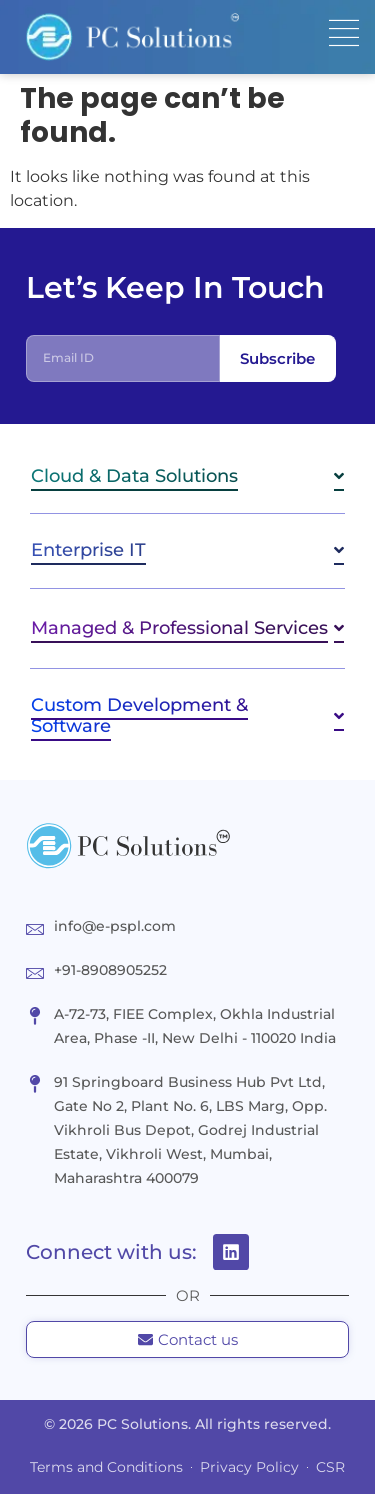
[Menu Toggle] (344, 33)
